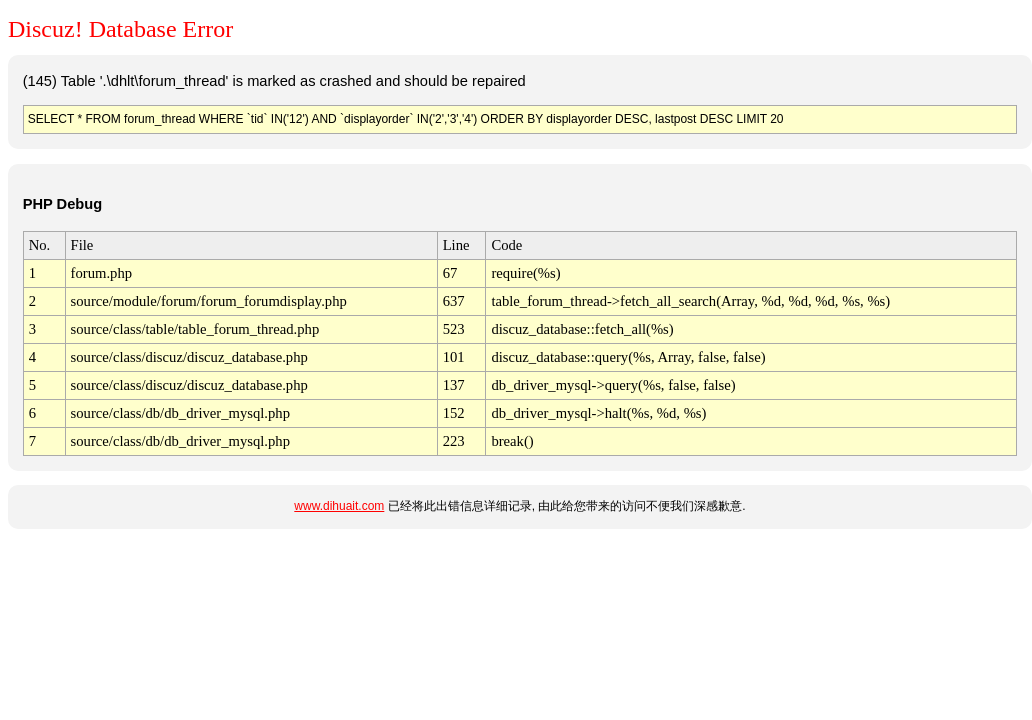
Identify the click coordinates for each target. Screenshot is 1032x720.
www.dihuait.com (339, 506)
